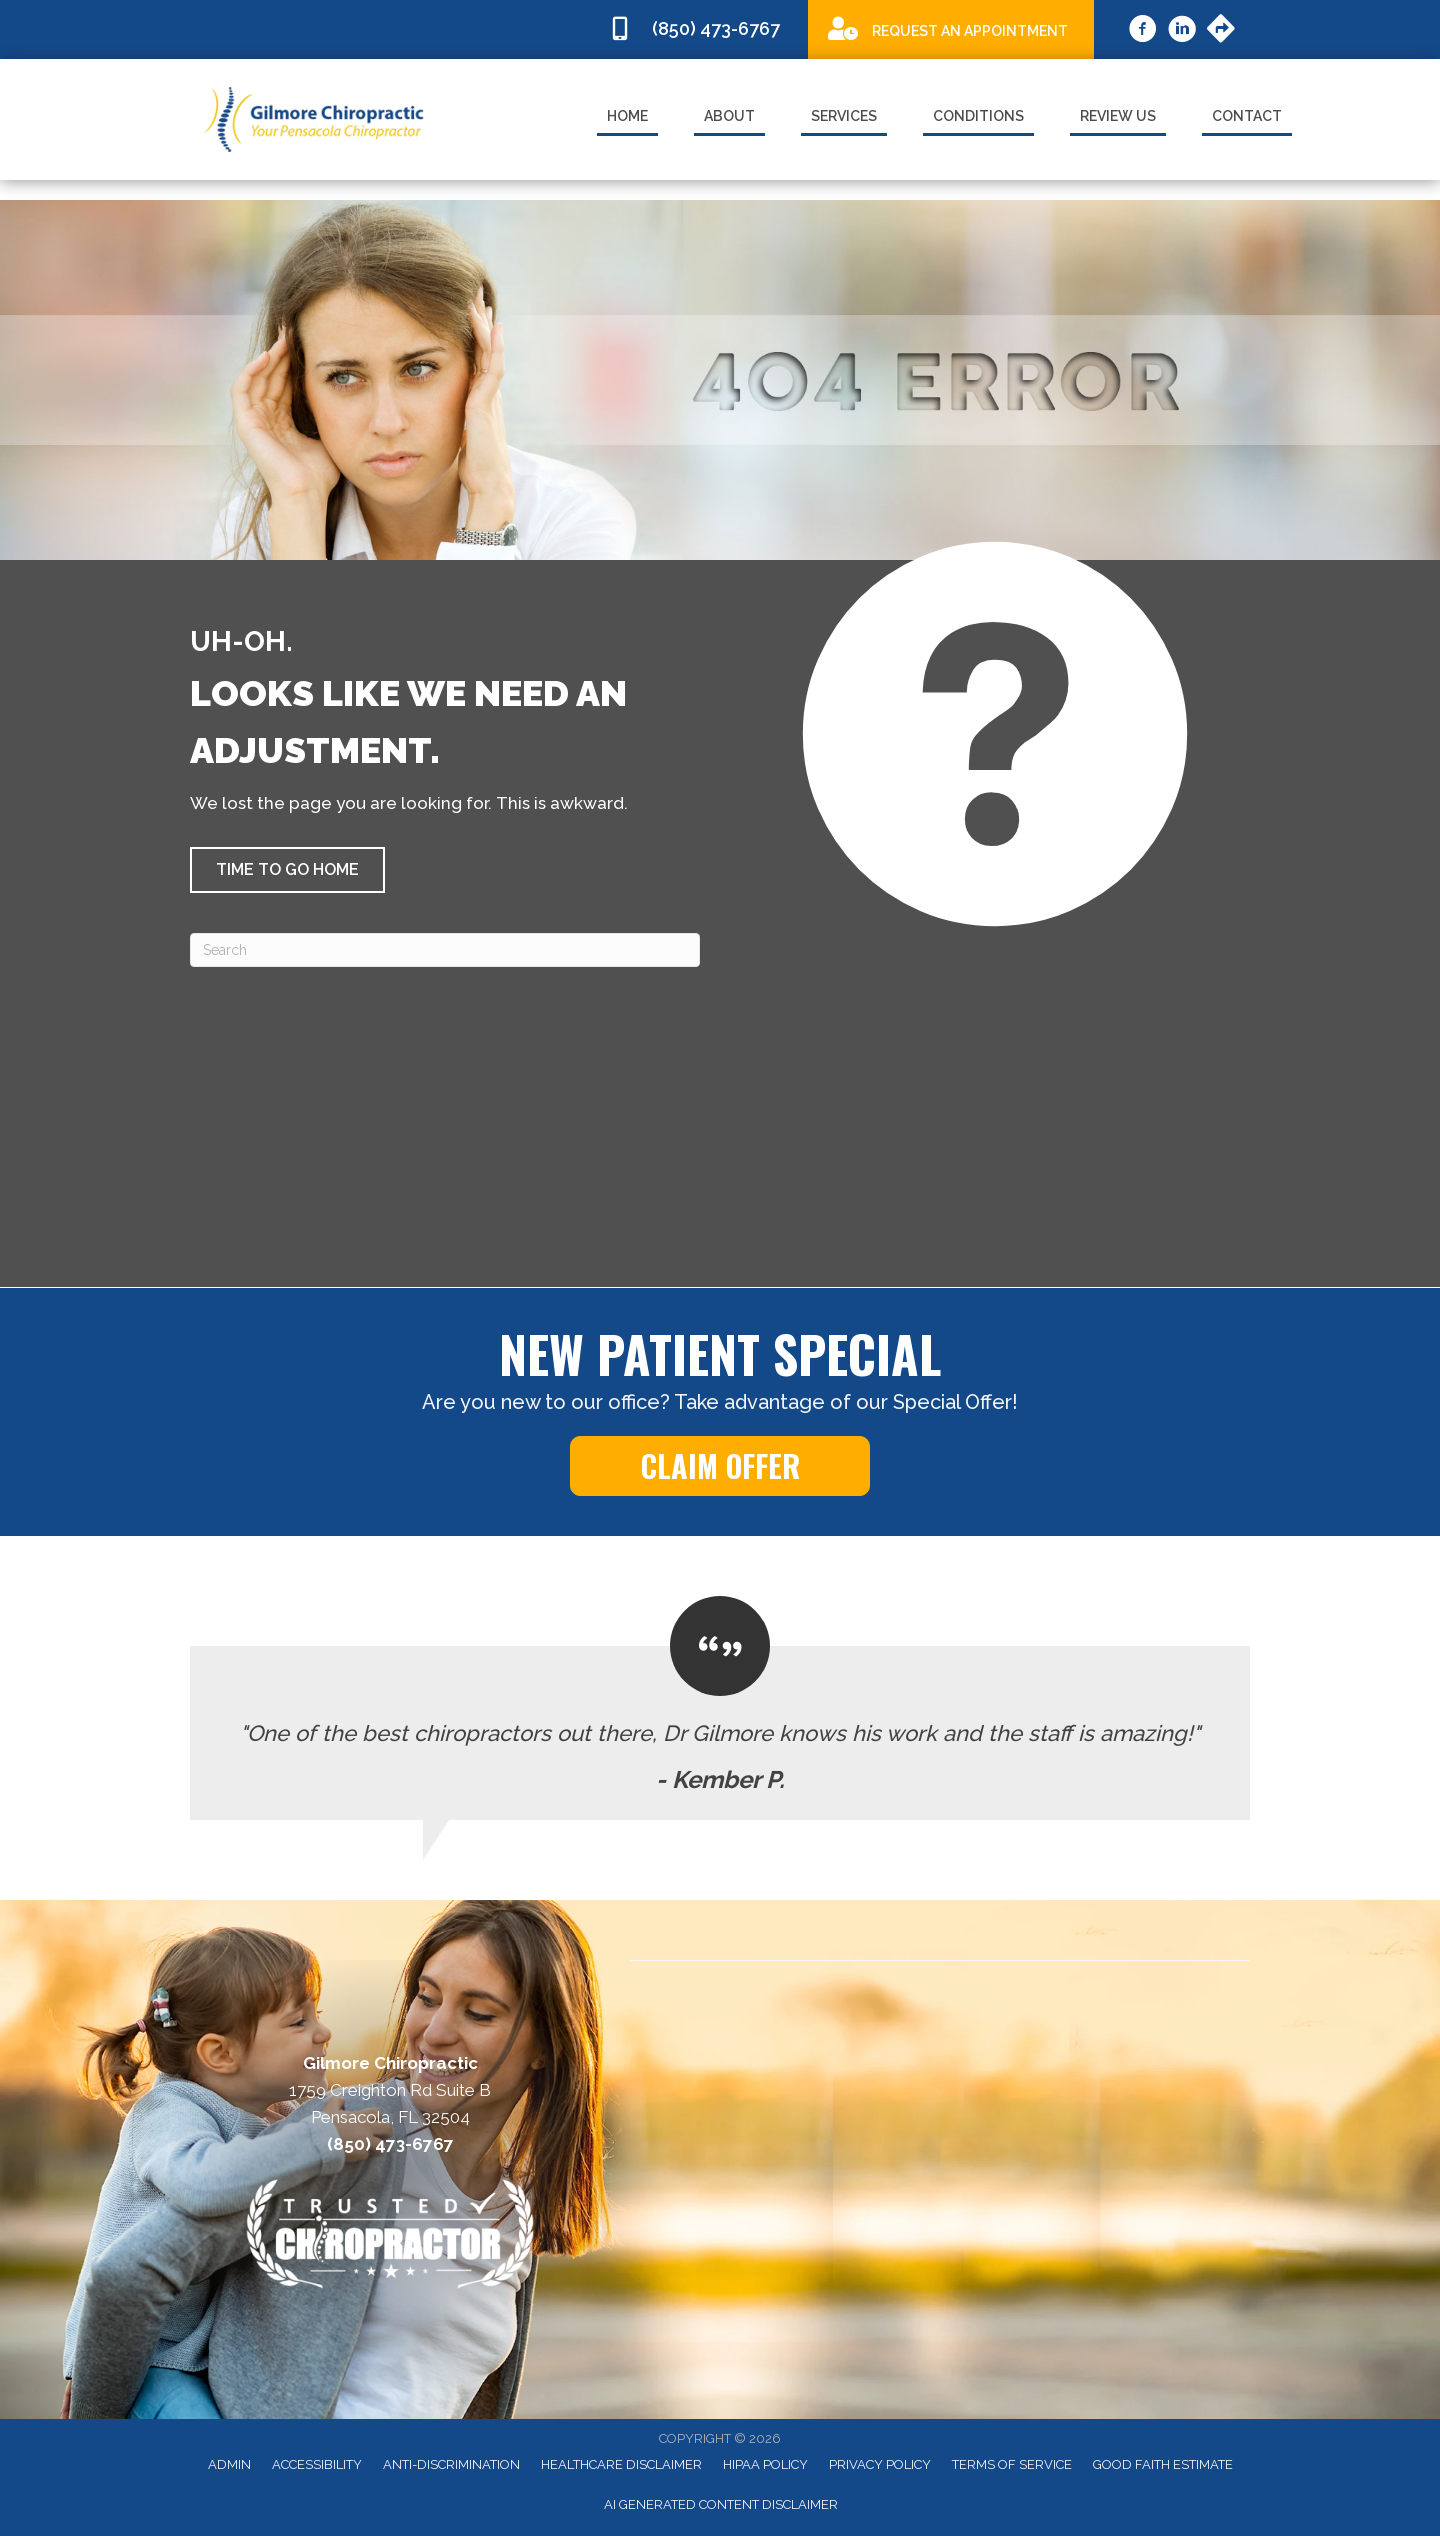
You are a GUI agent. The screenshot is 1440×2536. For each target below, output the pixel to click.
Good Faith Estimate (1163, 2464)
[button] (287, 870)
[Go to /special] (951, 28)
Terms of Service (1012, 2464)
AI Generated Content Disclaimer (721, 2504)
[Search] (445, 950)
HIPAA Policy (765, 2464)
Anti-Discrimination (451, 2464)
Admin (229, 2464)
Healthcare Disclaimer (621, 2464)
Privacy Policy (880, 2464)
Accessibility (317, 2464)
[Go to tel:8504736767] (698, 29)
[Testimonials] (720, 1708)
